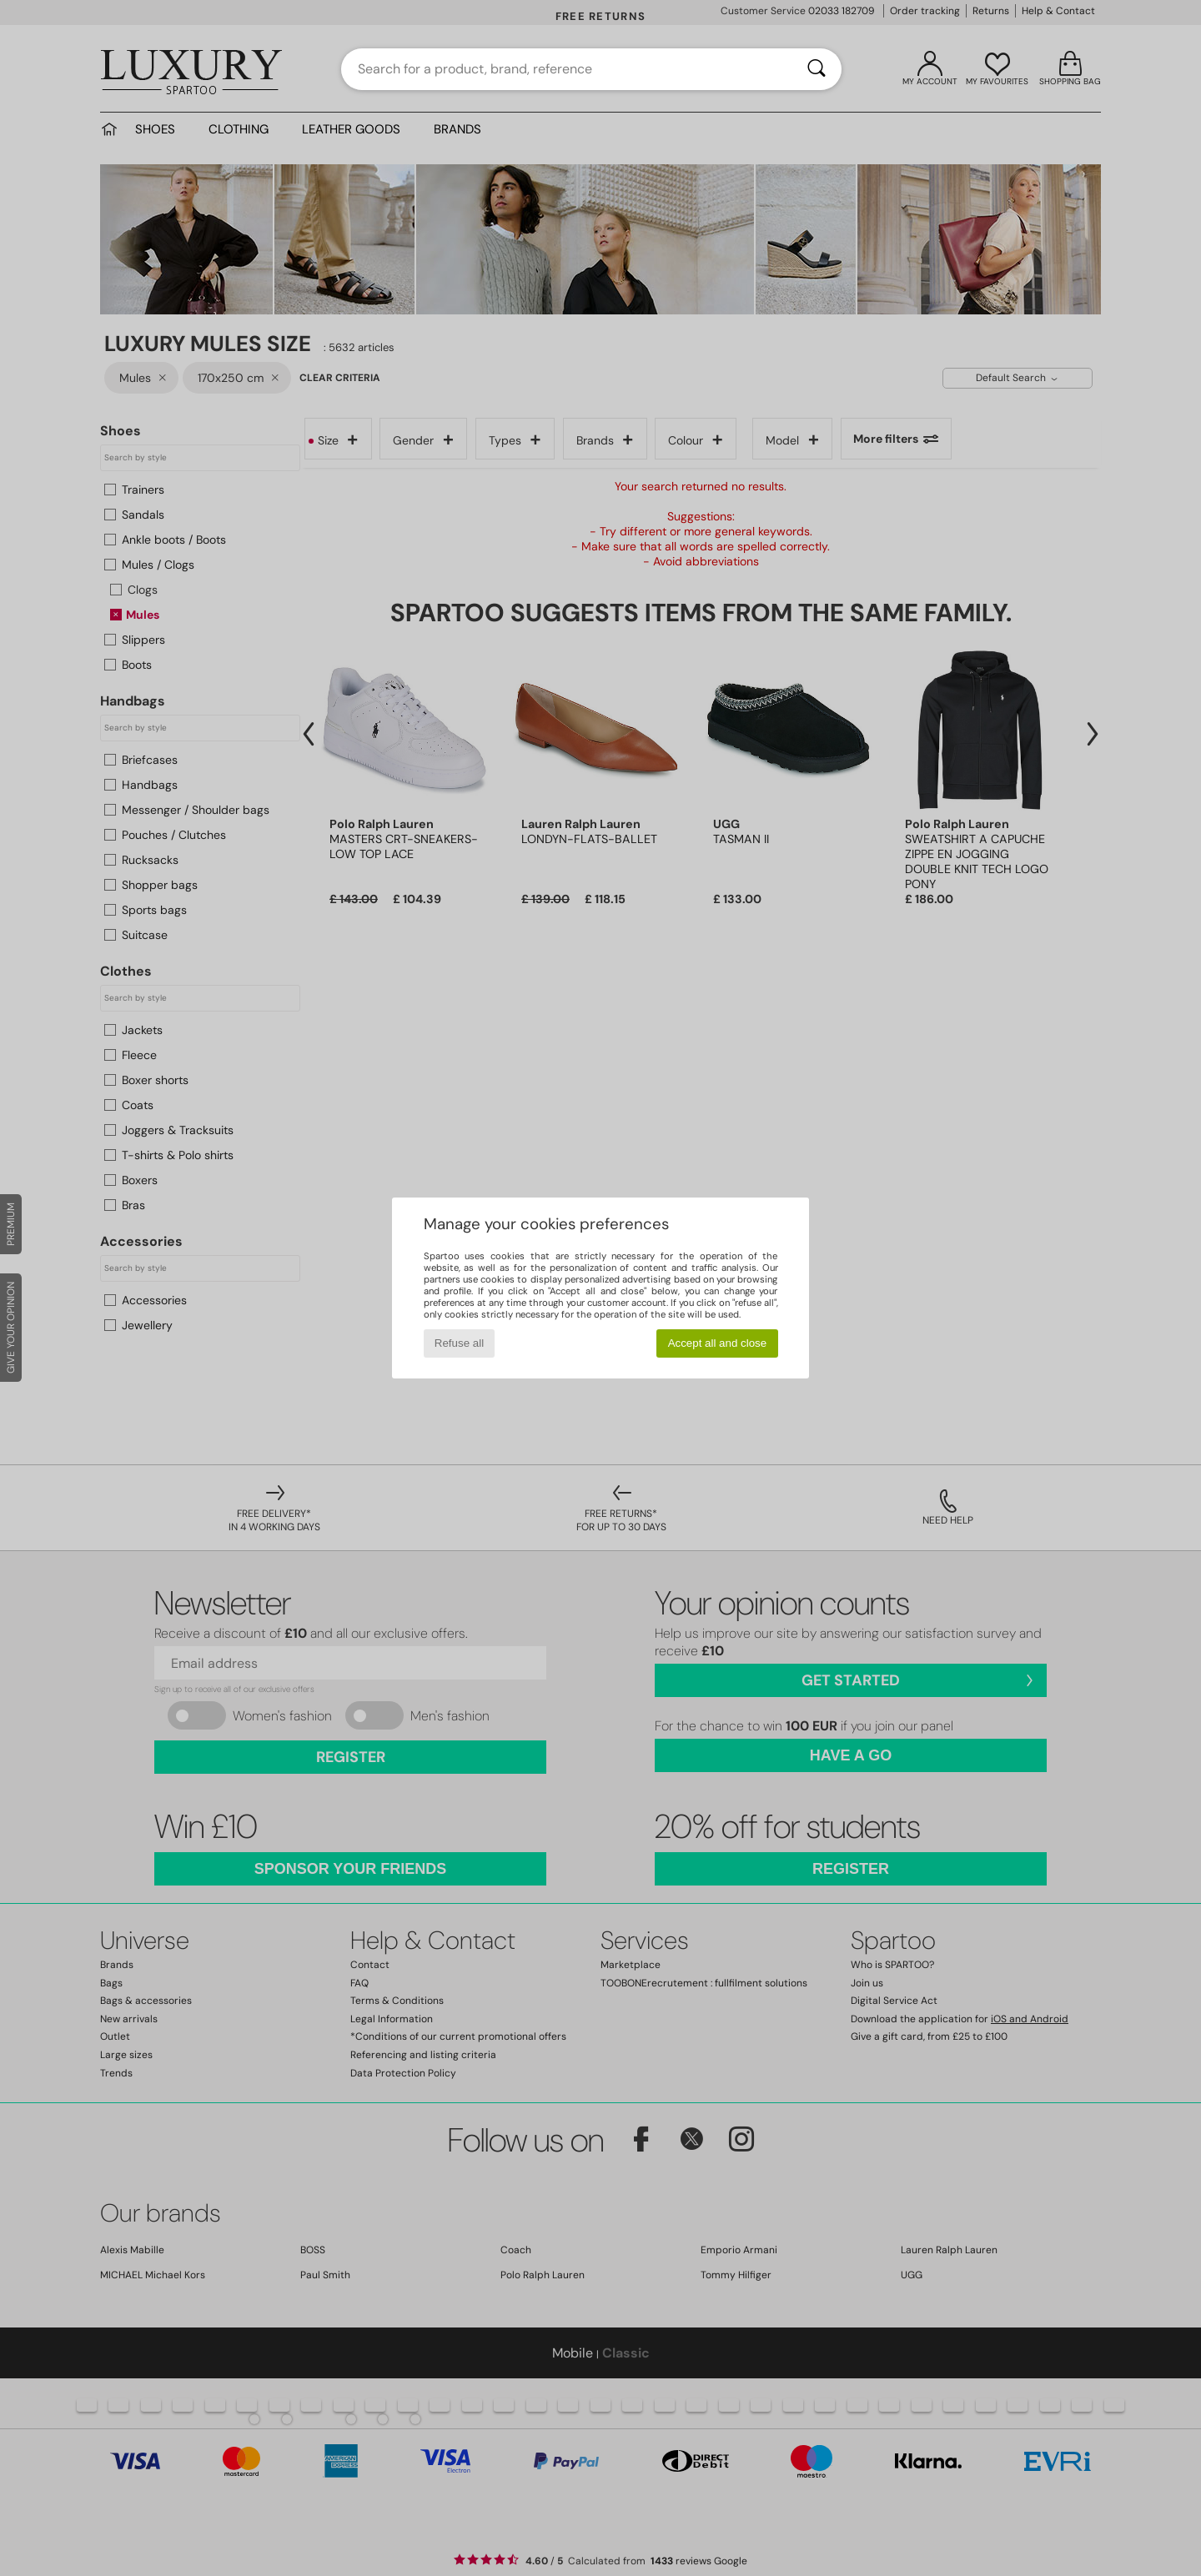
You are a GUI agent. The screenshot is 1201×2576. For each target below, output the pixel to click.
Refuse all (459, 1343)
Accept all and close (717, 1343)
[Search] (816, 69)
